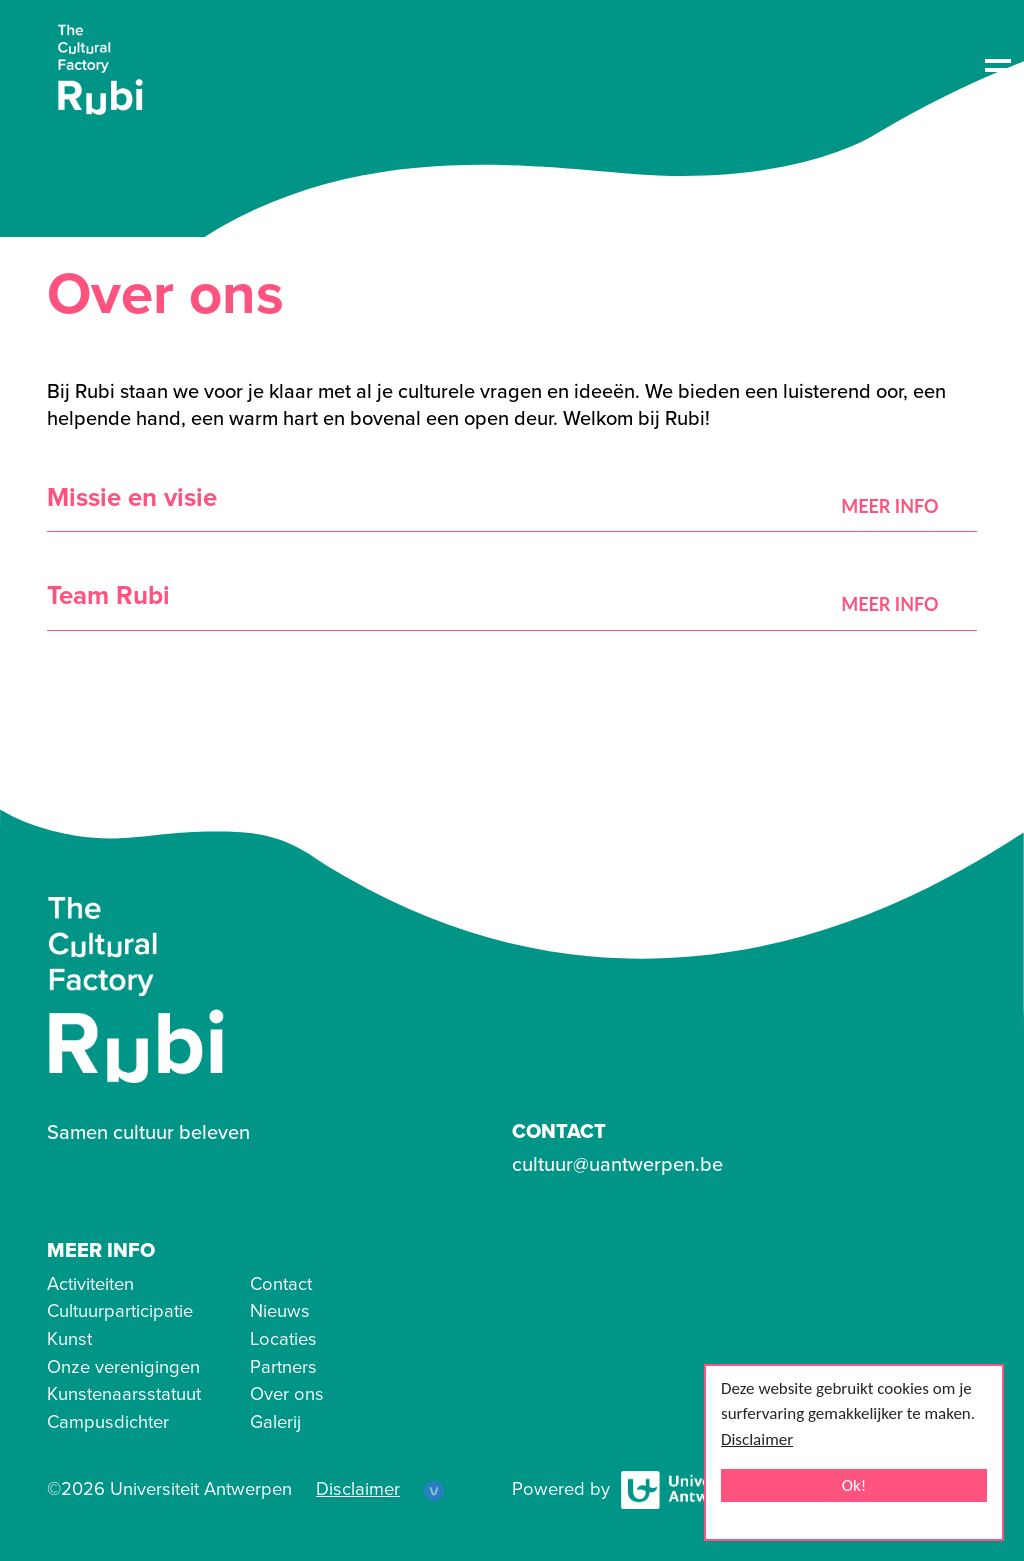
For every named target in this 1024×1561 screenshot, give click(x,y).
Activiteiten (90, 1284)
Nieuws (280, 1311)
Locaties (283, 1339)
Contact (281, 1284)
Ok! (854, 1485)
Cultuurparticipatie (120, 1311)
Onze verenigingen (123, 1367)
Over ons (287, 1394)
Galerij (275, 1422)
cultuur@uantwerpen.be (617, 1165)
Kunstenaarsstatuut (124, 1394)
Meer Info (892, 506)
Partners (283, 1367)
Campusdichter (108, 1422)
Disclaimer (758, 1439)
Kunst (69, 1339)
